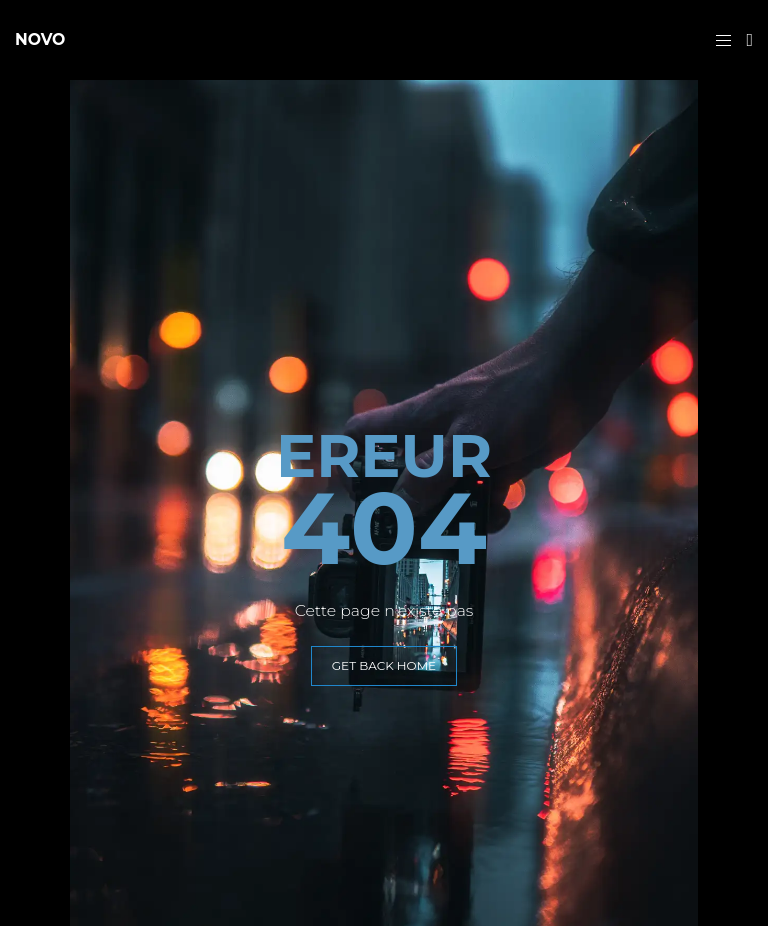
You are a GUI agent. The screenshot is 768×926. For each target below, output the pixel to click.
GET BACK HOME (384, 665)
